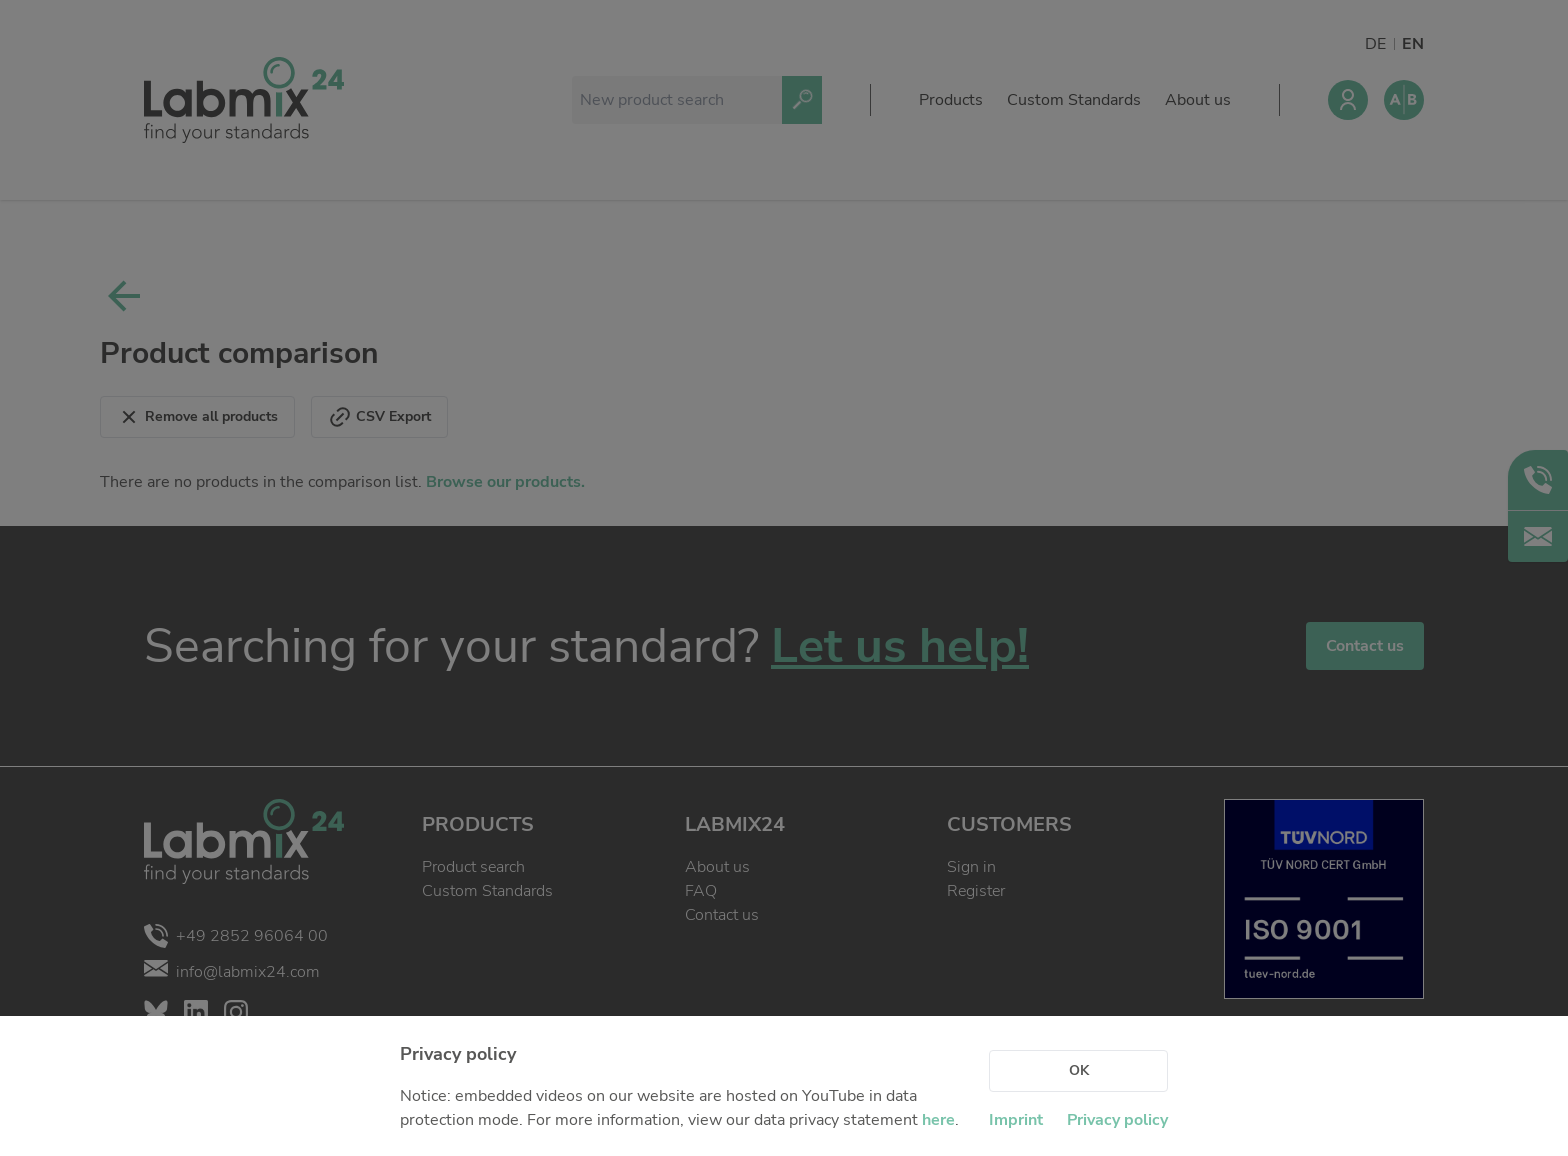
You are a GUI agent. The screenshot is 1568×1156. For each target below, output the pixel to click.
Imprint (1016, 1120)
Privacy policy (1117, 1120)
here (938, 1120)
